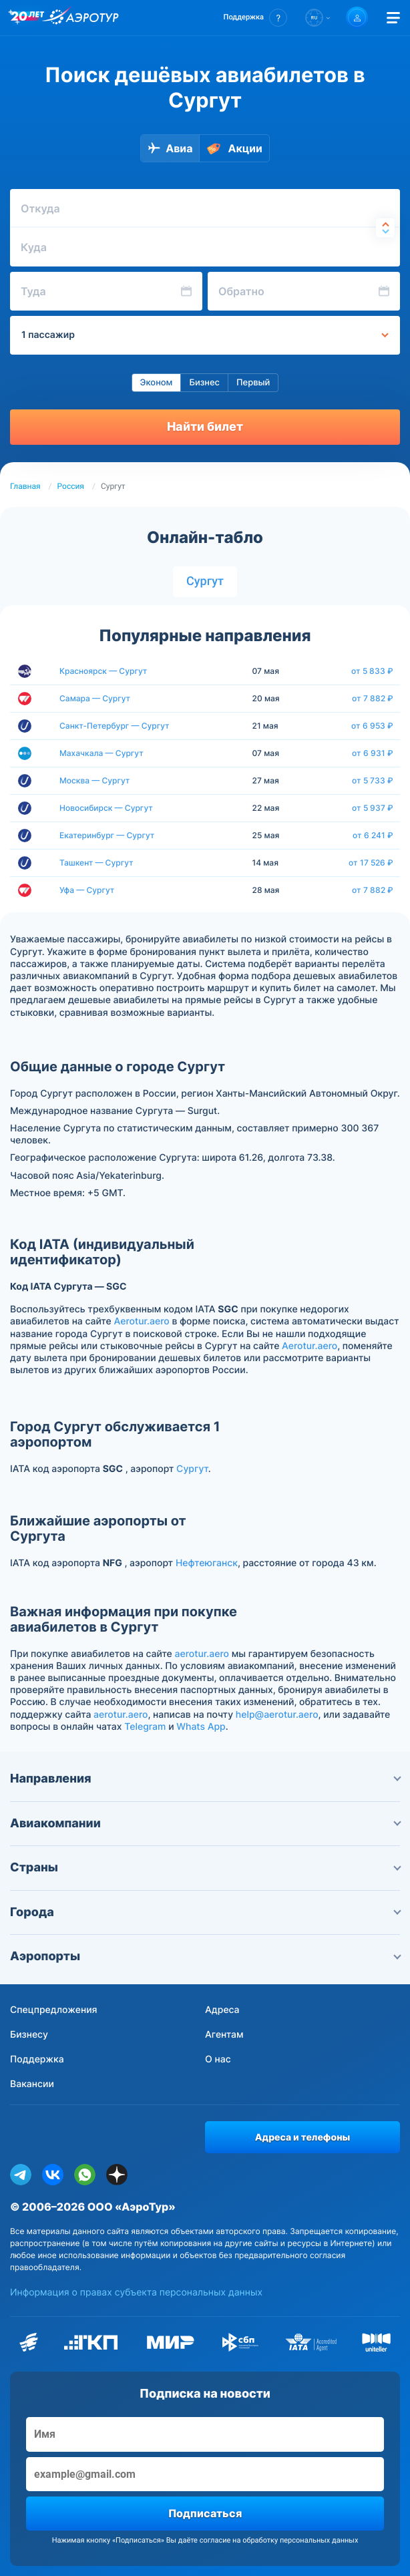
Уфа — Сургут (86, 890)
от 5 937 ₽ (372, 808)
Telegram (145, 1726)
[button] (255, 18)
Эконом (156, 382)
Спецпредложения (53, 2010)
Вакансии (32, 2084)
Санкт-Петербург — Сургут (114, 726)
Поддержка (37, 2059)
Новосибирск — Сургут (106, 808)
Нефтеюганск (207, 1563)
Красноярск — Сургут (103, 671)
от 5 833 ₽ (372, 671)
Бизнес (204, 382)
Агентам (224, 2034)
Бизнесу (29, 2034)
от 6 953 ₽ (372, 726)
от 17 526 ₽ (371, 863)
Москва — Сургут (94, 780)
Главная (25, 486)
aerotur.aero (202, 1654)
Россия (70, 486)
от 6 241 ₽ (373, 835)
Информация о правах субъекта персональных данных (136, 2292)
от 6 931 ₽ (372, 753)
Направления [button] (205, 1779)
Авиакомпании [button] (205, 1824)
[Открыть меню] (393, 17)
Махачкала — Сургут (101, 753)
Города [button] (205, 1912)
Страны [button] (205, 1868)
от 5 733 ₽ (372, 780)
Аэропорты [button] (205, 1957)
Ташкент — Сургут (96, 863)
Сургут (205, 581)
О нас (218, 2059)
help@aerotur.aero (277, 1714)
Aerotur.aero (142, 1321)
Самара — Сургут (94, 698)
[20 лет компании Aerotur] (27, 18)
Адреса (222, 2010)
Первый (253, 382)
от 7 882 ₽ (372, 698)
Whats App (200, 1726)
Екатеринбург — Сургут (106, 835)
